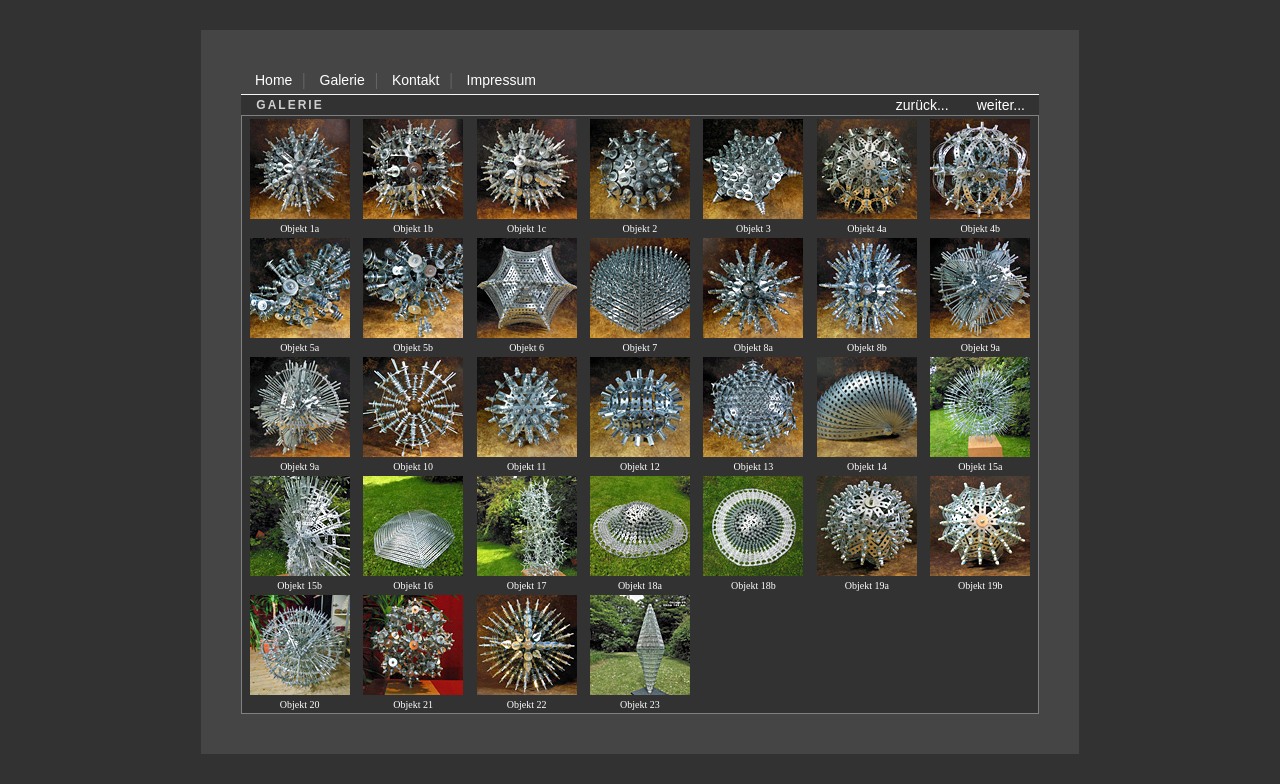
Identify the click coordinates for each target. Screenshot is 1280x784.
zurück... (922, 105)
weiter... (1001, 105)
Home (273, 80)
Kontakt (415, 80)
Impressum (501, 80)
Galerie (342, 80)
